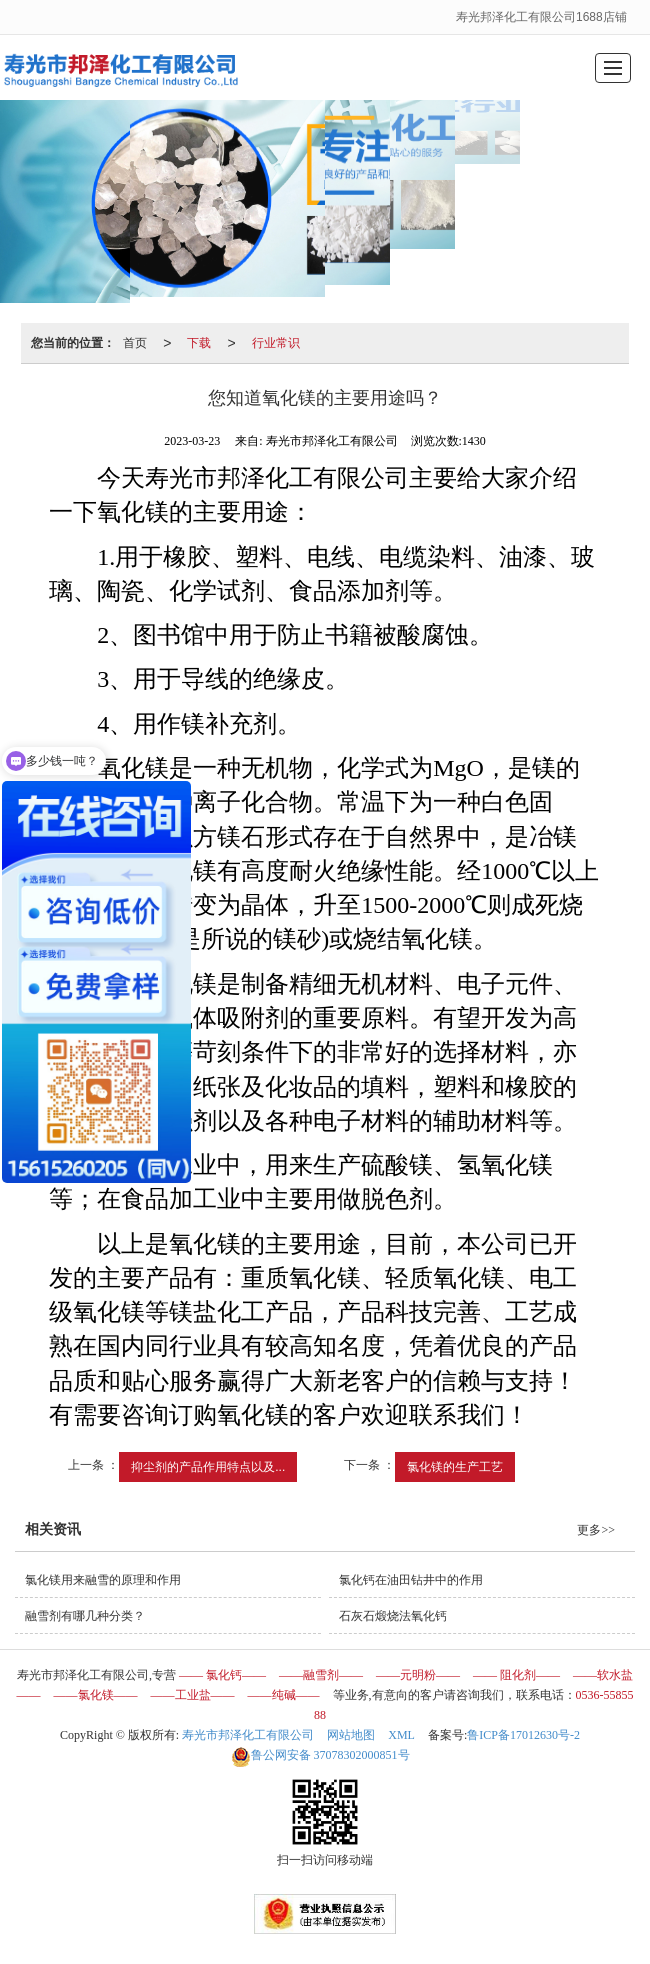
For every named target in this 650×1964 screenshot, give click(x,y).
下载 (199, 343)
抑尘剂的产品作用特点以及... (208, 1467)
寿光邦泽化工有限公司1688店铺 (543, 17)
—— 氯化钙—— (222, 1675)
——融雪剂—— (321, 1675)
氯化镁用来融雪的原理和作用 (103, 1580)
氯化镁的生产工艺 (455, 1467)
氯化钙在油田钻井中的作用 (411, 1580)
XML (401, 1735)
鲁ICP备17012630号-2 (523, 1735)
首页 (135, 343)
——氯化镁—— (96, 1695)
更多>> (596, 1530)
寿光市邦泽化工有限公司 (248, 1735)
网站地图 (351, 1735)
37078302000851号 (320, 1755)
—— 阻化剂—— (516, 1675)
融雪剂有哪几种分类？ (85, 1616)
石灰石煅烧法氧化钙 (393, 1616)
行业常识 (276, 343)
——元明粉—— (418, 1675)
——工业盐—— (193, 1695)
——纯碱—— (284, 1695)
